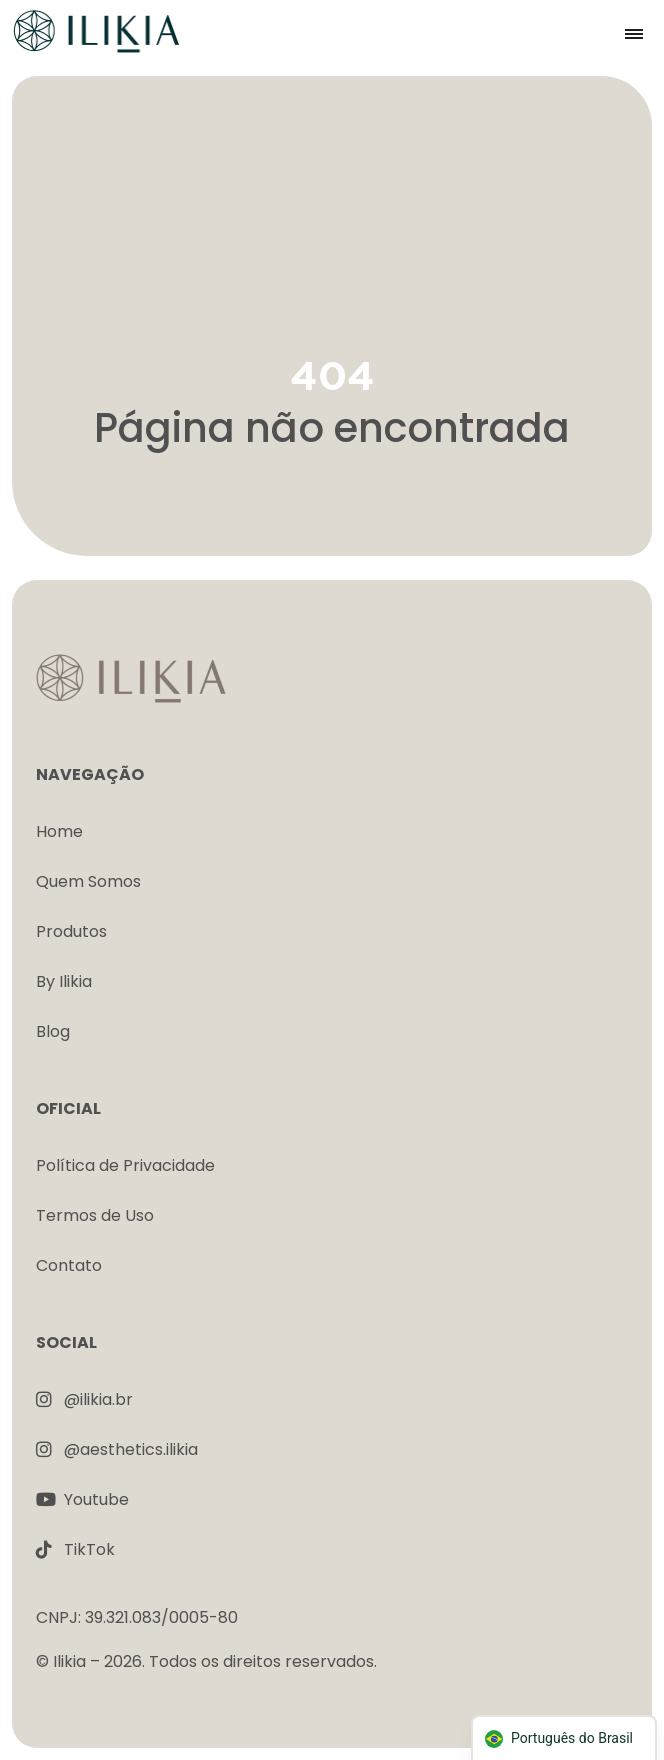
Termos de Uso (95, 1215)
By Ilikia (64, 981)
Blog (53, 1031)
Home (59, 831)
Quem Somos (88, 881)
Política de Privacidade (125, 1165)
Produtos (71, 931)
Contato (69, 1265)
